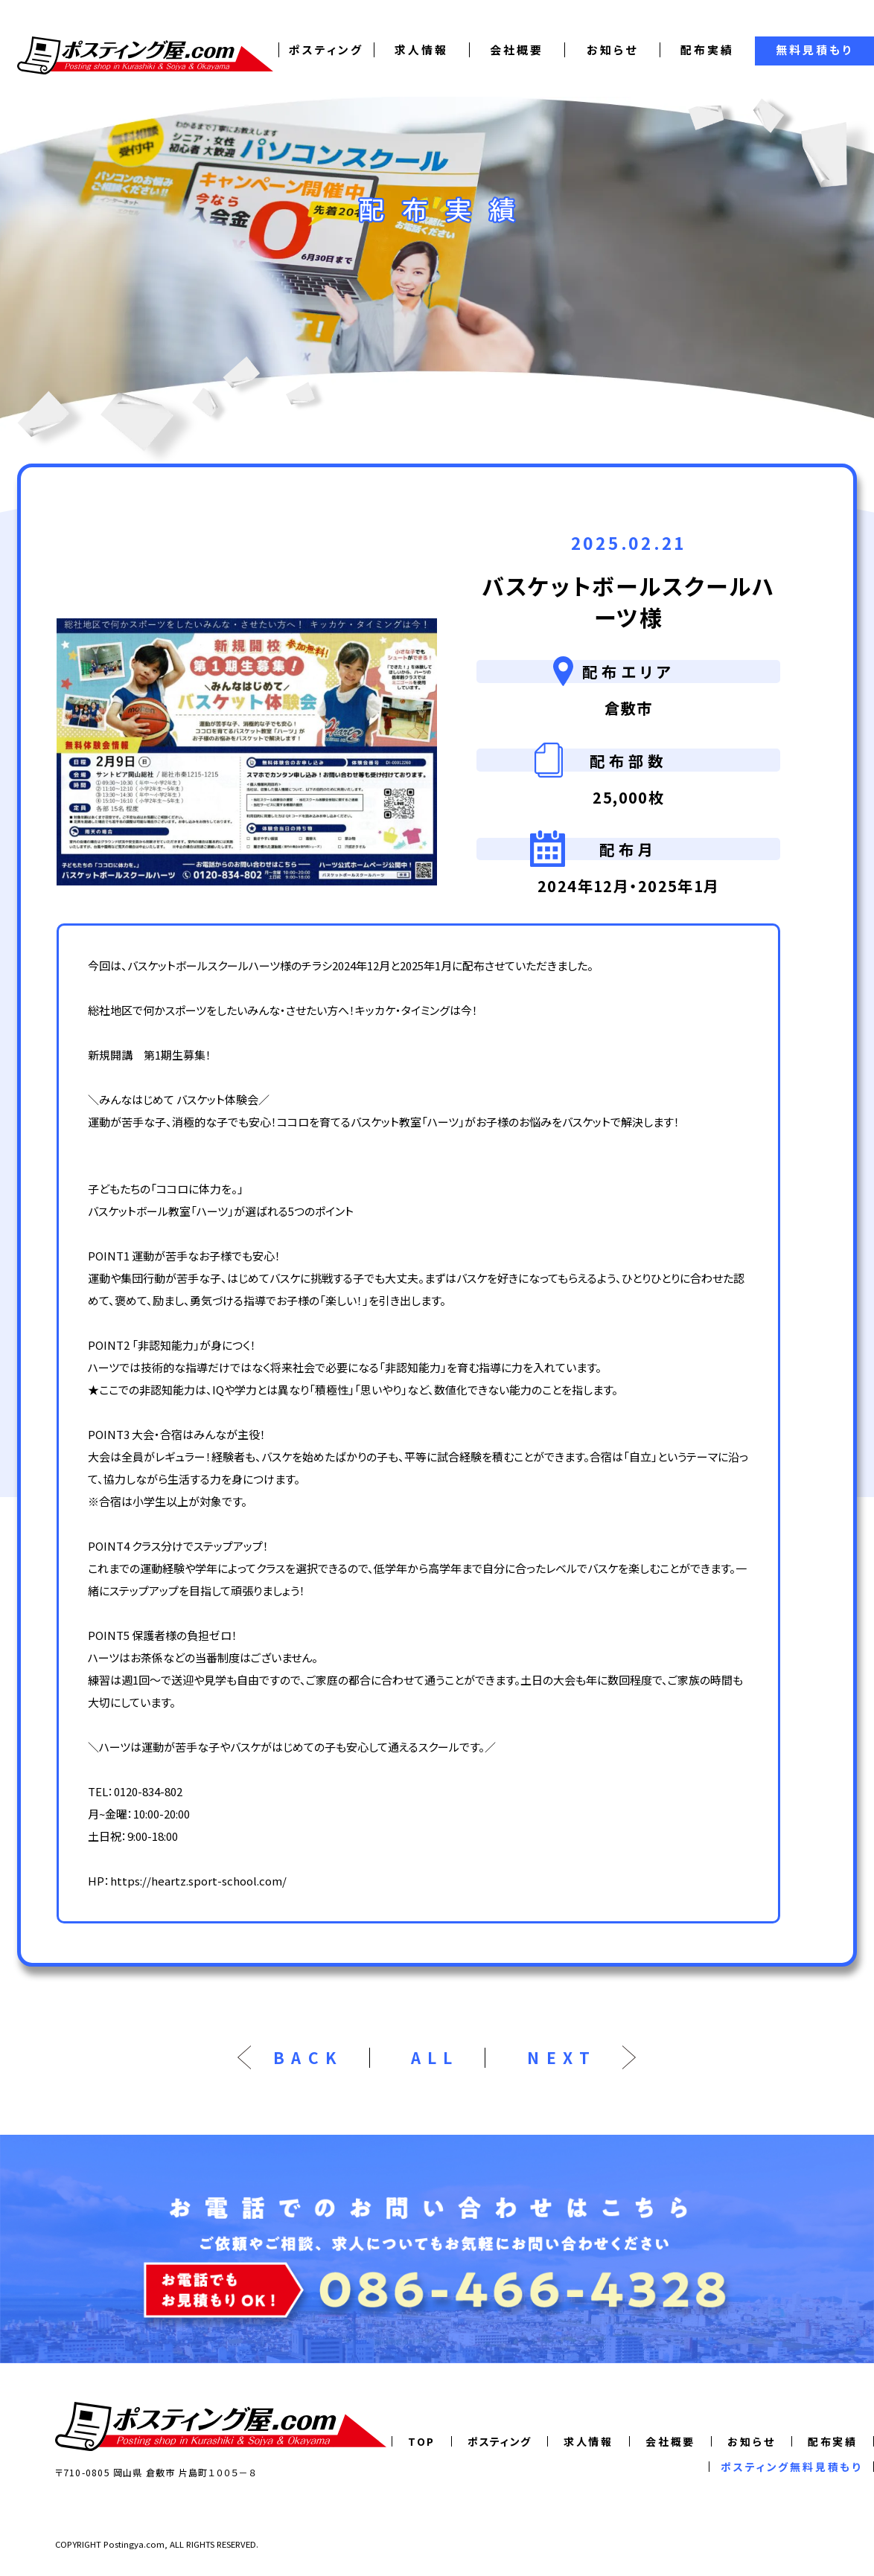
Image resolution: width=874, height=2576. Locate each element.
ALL (435, 2058)
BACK (308, 2058)
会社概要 (516, 49)
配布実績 (707, 49)
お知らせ (612, 49)
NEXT (561, 2058)
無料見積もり (814, 49)
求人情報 (421, 49)
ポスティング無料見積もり (791, 2466)
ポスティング (326, 49)
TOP (422, 2441)
